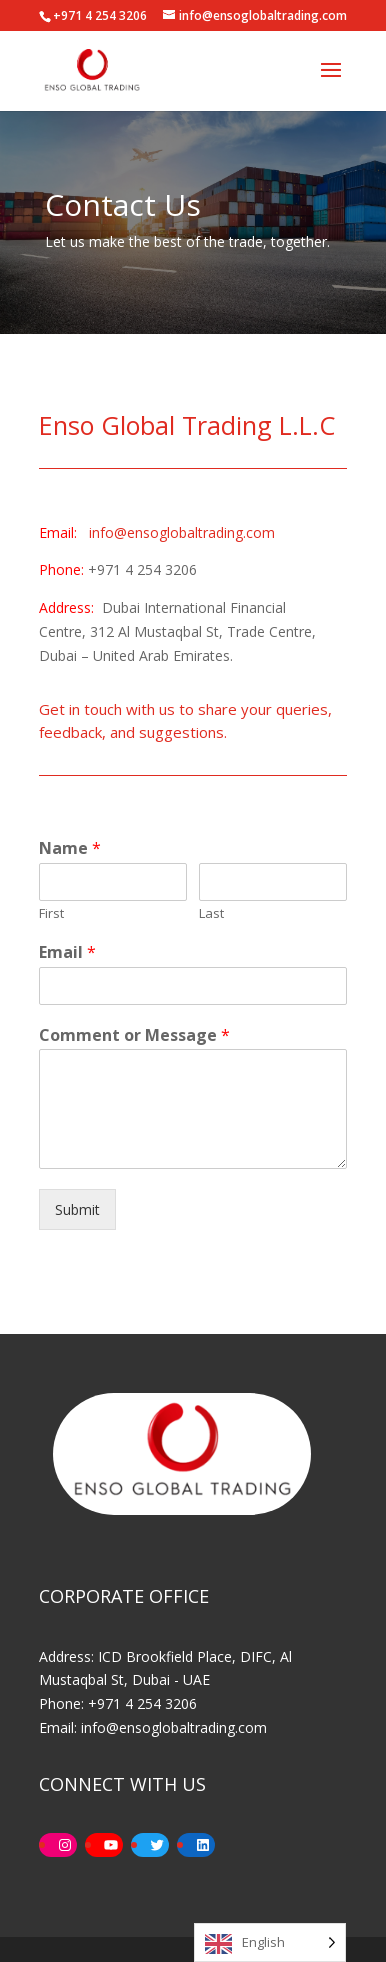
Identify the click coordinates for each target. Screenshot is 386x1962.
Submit (77, 1209)
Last (211, 913)
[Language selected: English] (270, 1942)
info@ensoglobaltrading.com (182, 532)
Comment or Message (134, 1035)
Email (67, 952)
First (51, 913)
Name (70, 848)
